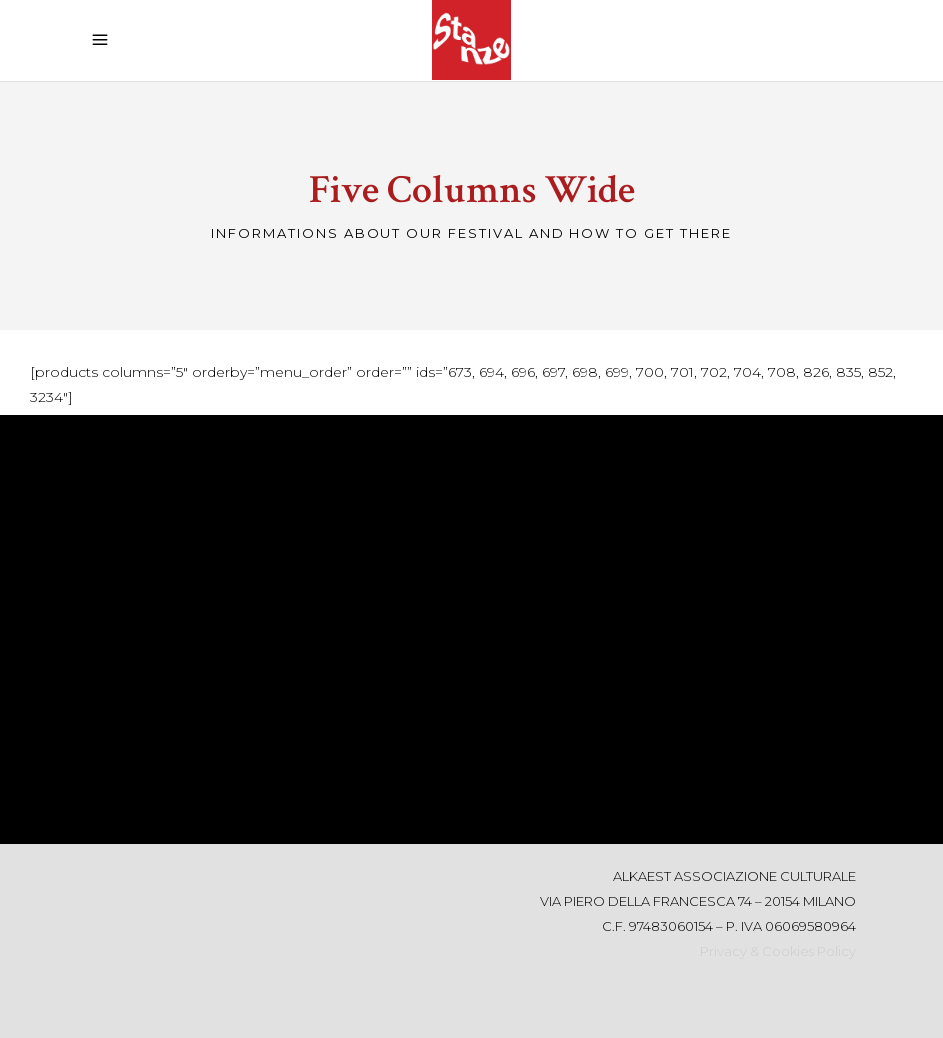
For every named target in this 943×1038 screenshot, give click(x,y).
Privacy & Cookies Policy (778, 951)
